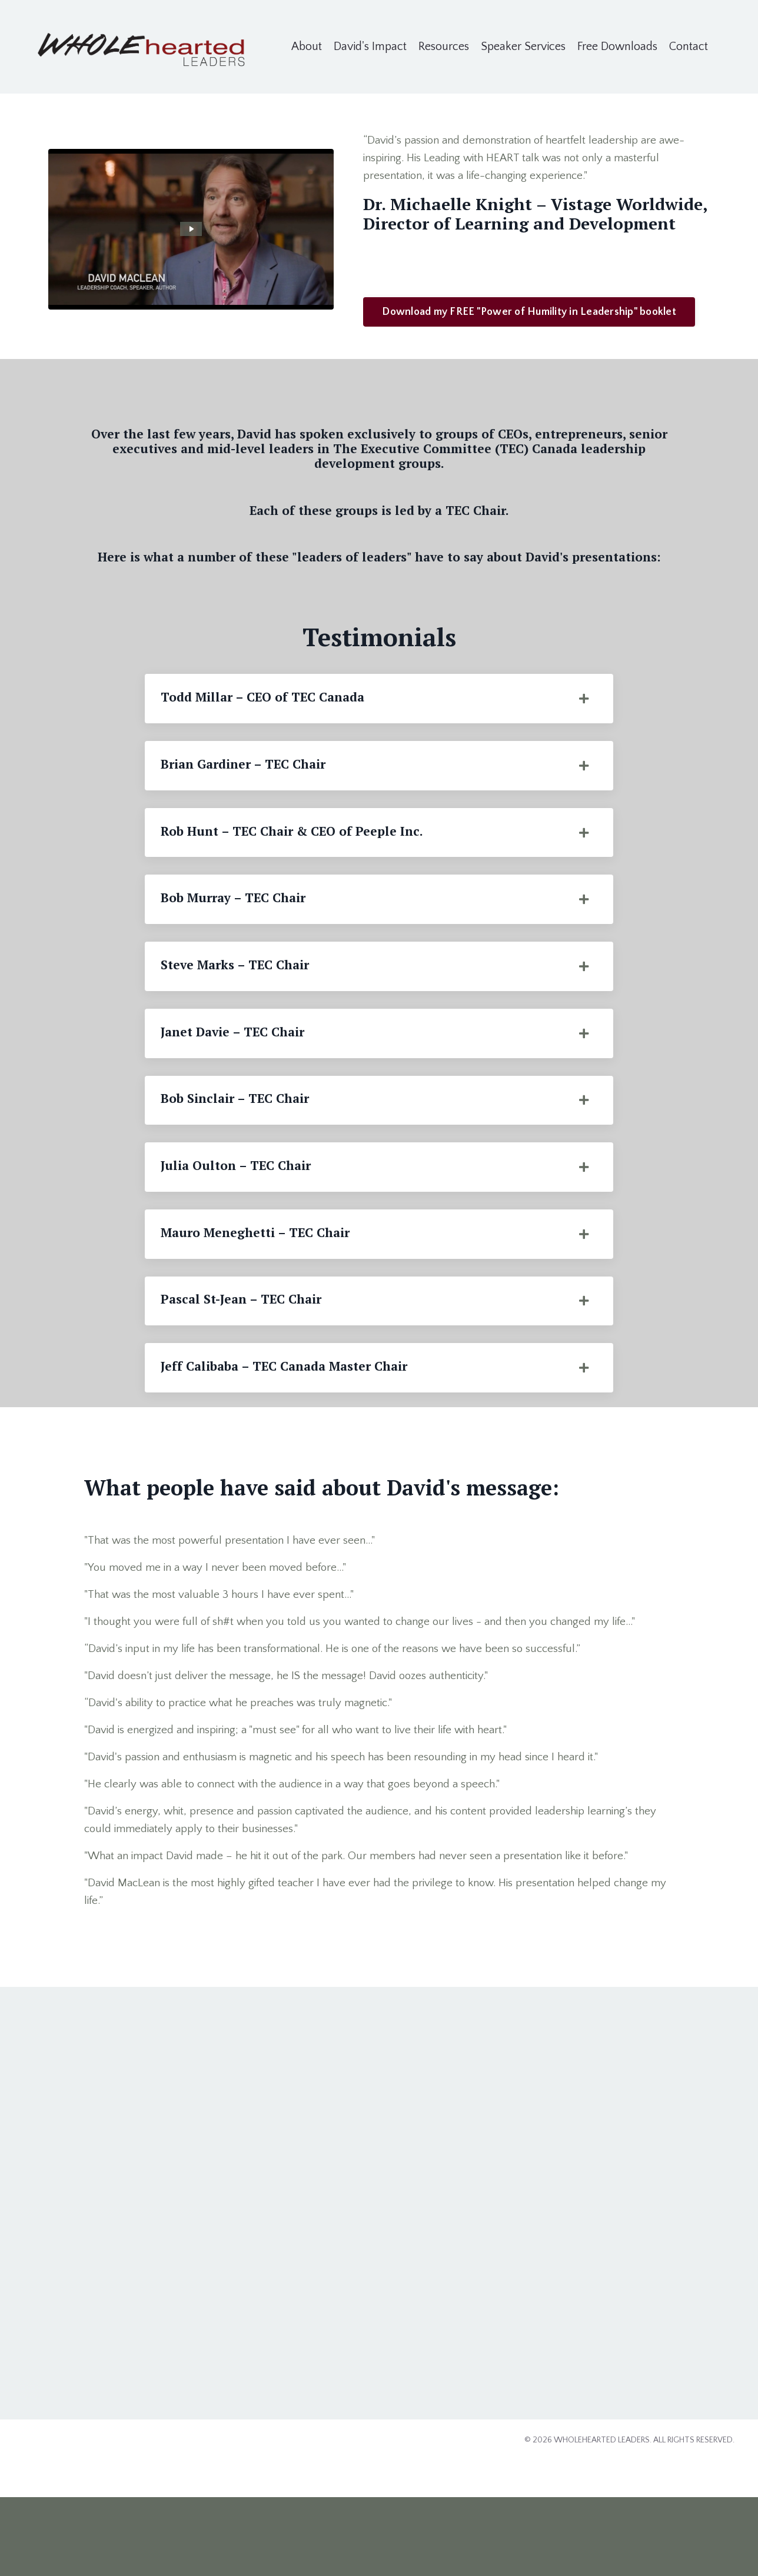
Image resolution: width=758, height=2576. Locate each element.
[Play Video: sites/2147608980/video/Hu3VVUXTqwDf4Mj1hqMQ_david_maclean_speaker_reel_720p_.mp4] (191, 232)
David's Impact (361, 46)
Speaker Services (525, 46)
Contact (702, 46)
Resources (440, 46)
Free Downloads (626, 46)
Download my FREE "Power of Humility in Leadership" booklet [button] (529, 317)
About (293, 46)
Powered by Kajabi (701, 2545)
